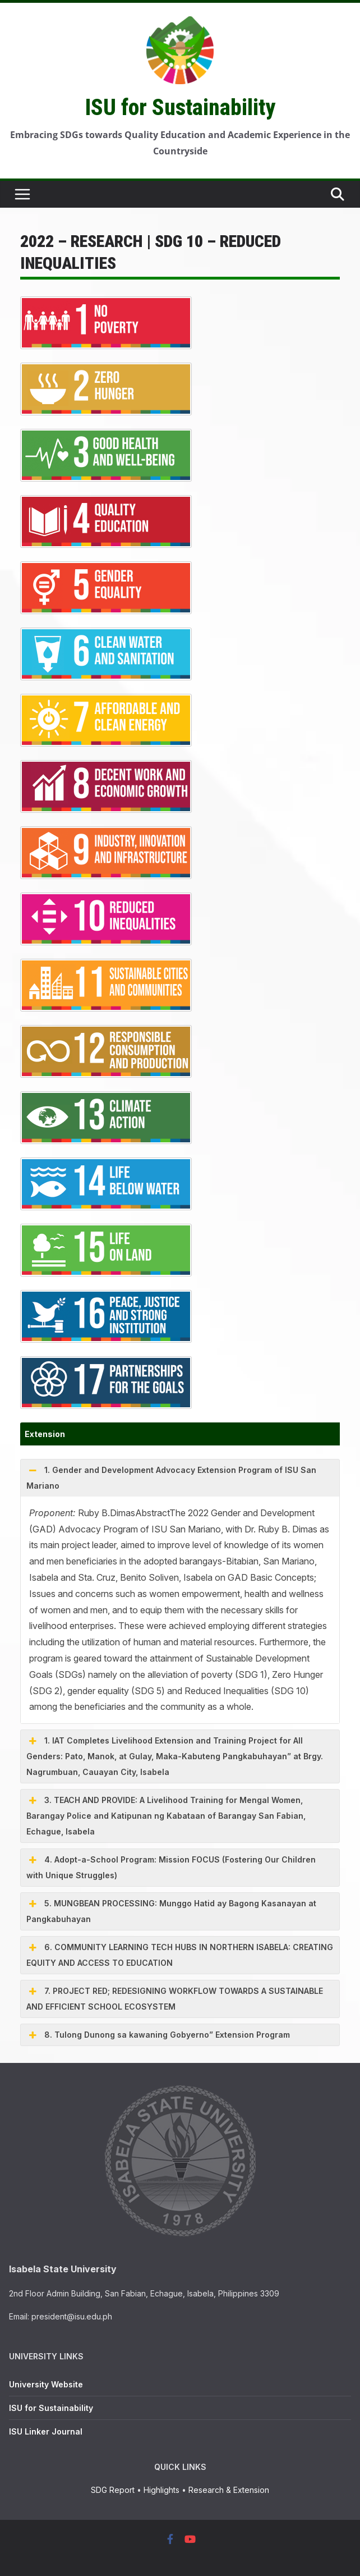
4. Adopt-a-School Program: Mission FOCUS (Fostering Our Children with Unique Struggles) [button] (171, 1866)
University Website (46, 2384)
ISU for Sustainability (180, 107)
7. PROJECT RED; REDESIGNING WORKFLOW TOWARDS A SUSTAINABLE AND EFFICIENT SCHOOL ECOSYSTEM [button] (174, 1997)
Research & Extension (228, 2490)
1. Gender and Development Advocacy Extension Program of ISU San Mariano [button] (171, 1476)
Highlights (161, 2490)
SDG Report (113, 2490)
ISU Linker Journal (45, 2431)
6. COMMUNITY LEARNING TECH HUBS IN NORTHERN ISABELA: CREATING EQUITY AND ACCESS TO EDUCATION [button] (179, 1953)
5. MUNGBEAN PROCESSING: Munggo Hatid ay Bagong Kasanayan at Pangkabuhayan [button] (171, 1910)
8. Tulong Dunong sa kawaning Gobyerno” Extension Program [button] (158, 2035)
